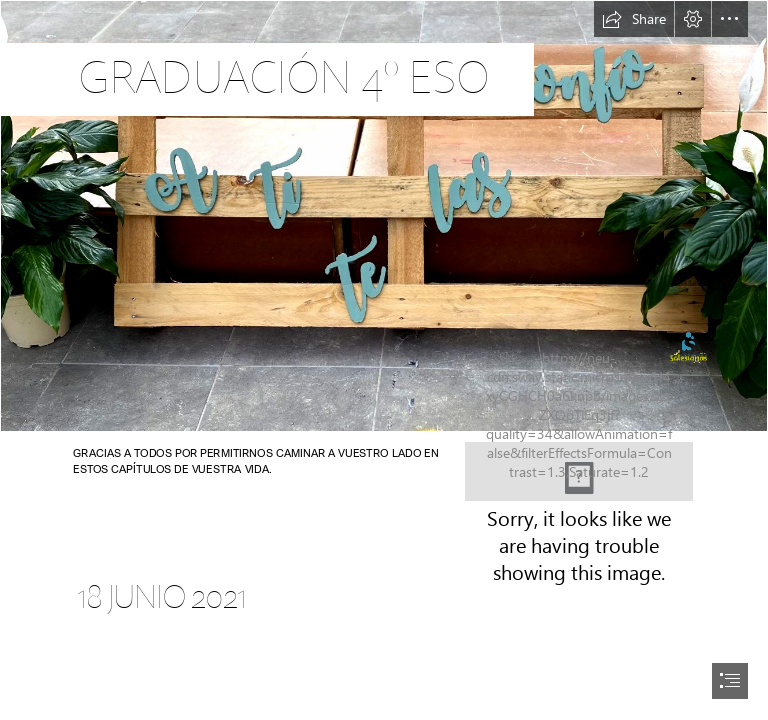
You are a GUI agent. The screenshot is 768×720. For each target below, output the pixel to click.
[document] (384, 360)
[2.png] (579, 471)
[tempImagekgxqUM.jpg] (384, 216)
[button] (634, 19)
